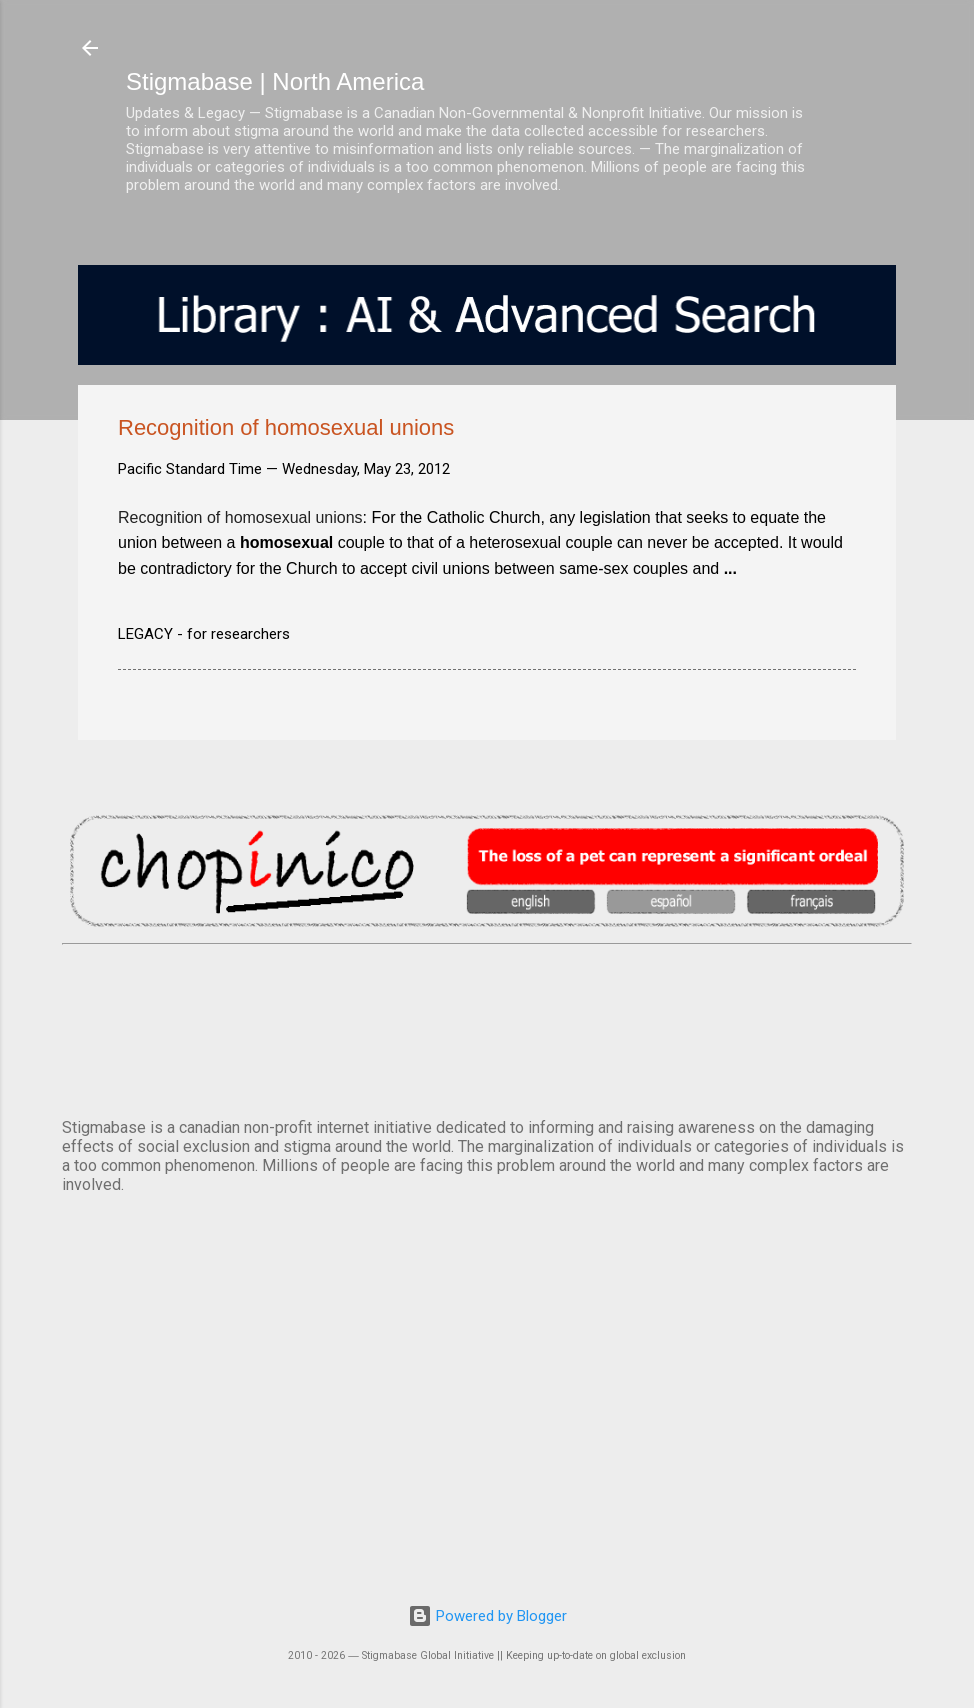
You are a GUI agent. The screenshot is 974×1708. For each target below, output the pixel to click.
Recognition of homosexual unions (240, 517)
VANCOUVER (487, 1027)
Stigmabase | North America (275, 81)
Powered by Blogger (487, 1616)
